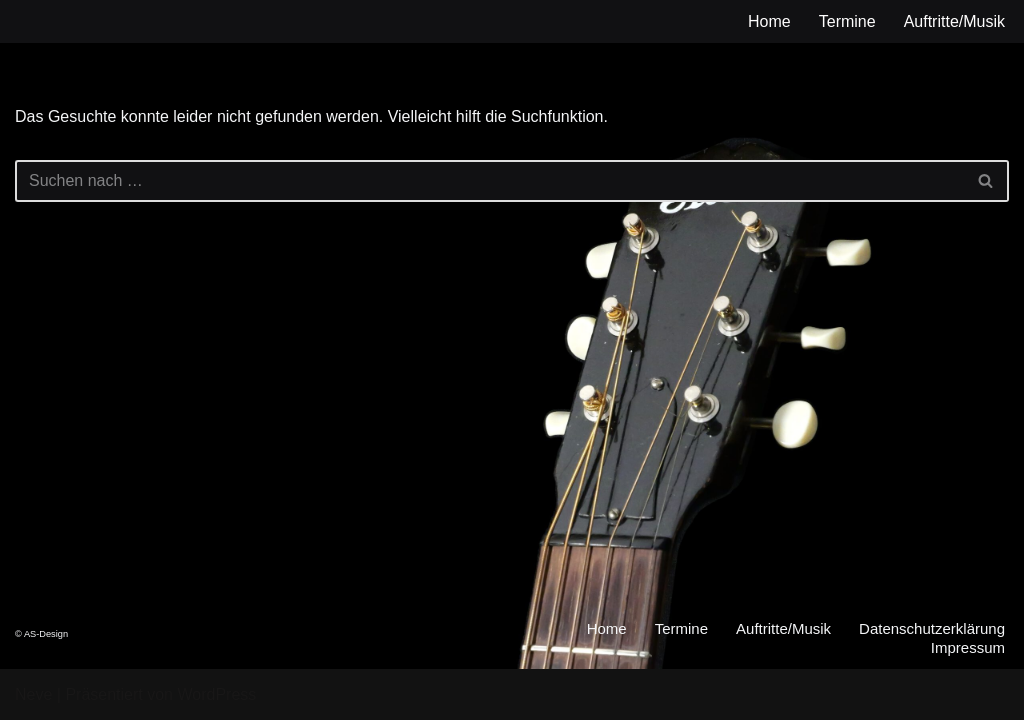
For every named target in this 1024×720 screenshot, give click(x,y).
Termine (847, 21)
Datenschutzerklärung (932, 628)
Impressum (968, 647)
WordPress (216, 694)
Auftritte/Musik (954, 21)
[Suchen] (489, 181)
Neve (33, 694)
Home (769, 21)
